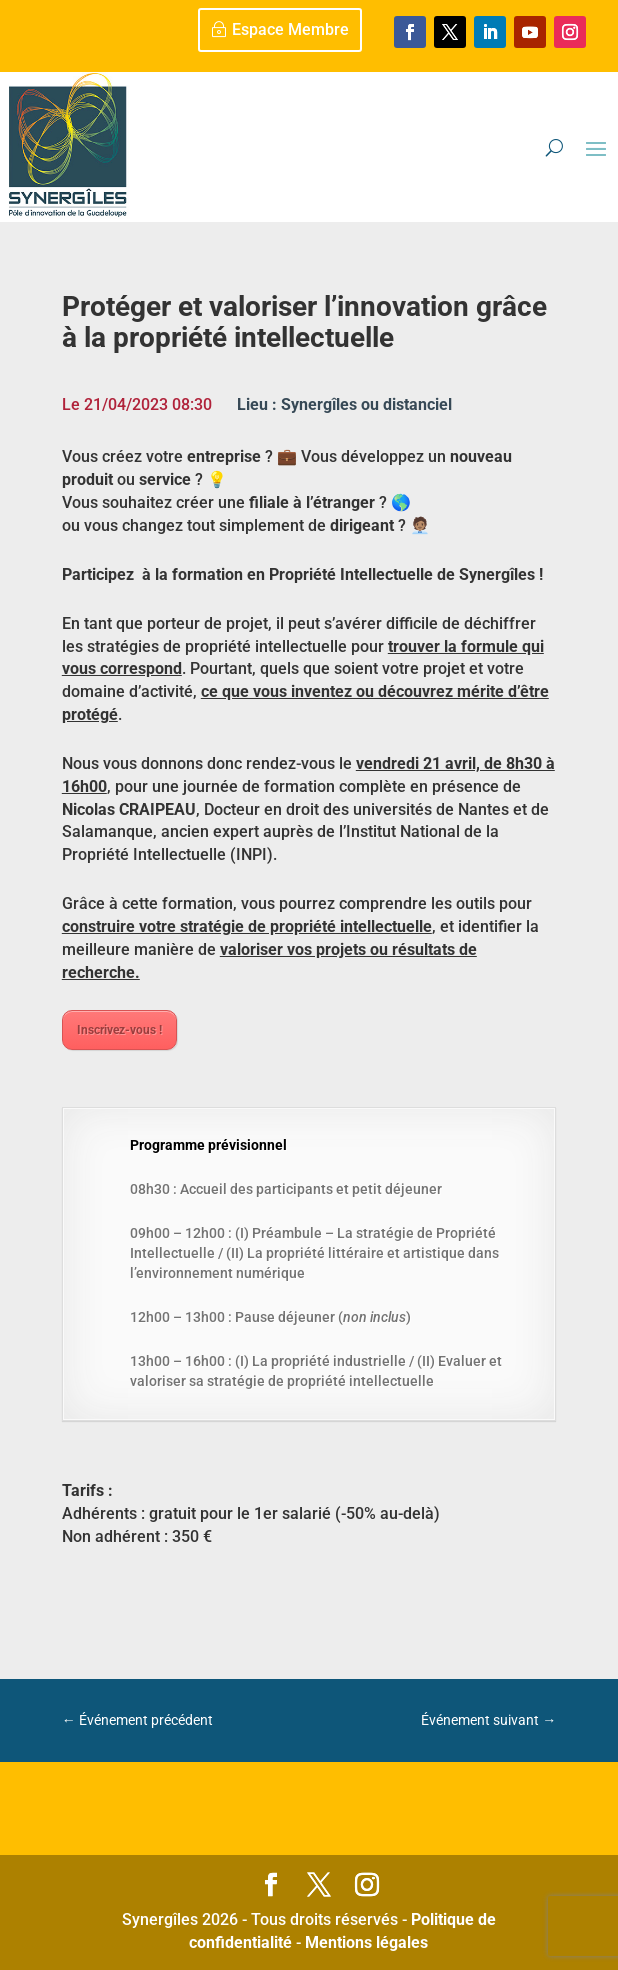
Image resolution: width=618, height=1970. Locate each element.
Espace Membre (290, 29)
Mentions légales (366, 1942)
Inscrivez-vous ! (119, 1030)
